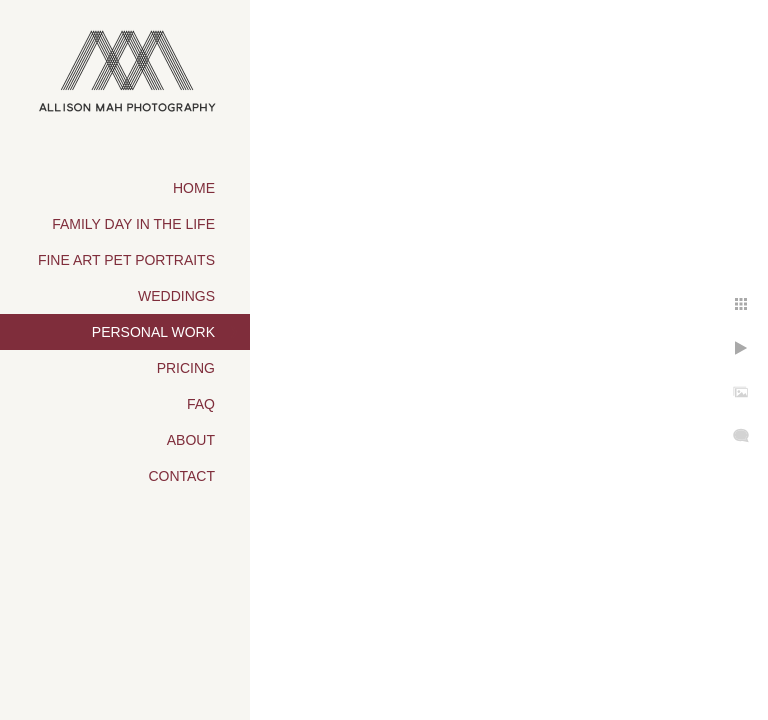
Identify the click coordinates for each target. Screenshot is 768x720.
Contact (181, 476)
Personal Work (153, 332)
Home (194, 188)
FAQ (201, 404)
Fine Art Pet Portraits (126, 260)
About (191, 440)
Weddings (176, 296)
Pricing (186, 368)
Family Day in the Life (133, 224)
